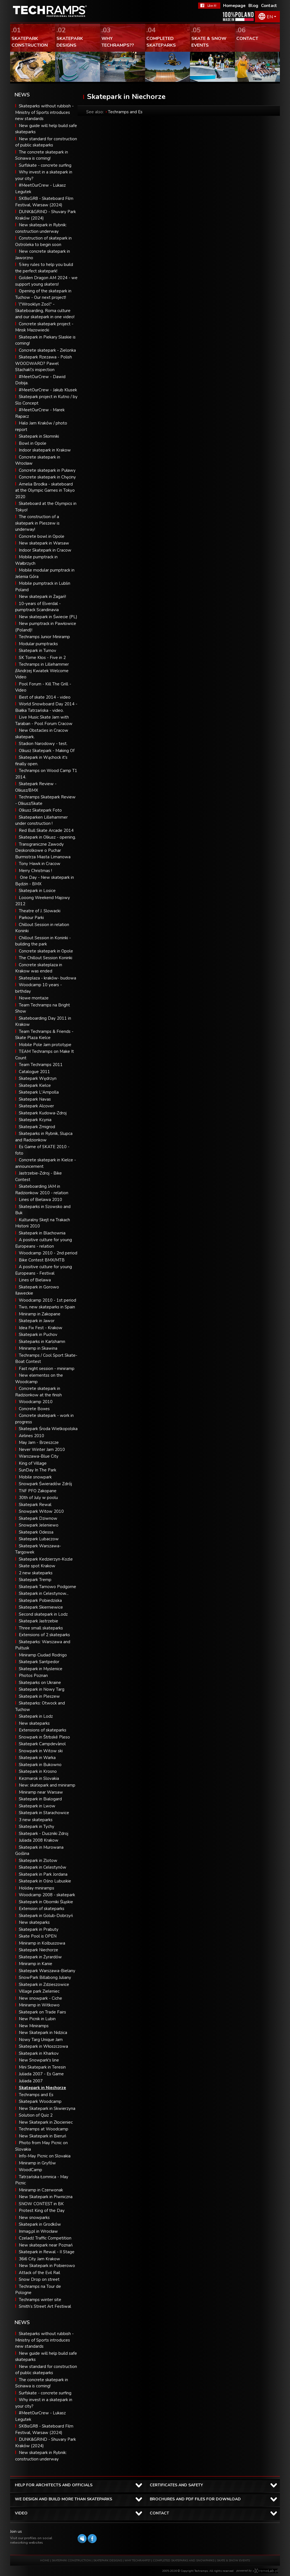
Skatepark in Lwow (37, 1806)
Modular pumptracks (38, 644)
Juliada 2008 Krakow (38, 1840)
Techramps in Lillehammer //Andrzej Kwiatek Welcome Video (42, 671)
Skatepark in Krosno (38, 1771)
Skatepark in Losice (37, 890)
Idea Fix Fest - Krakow (40, 1328)
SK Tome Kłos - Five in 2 (42, 657)
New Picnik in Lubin (37, 2019)
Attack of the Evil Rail (39, 2272)
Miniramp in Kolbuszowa (42, 1943)
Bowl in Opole (32, 443)
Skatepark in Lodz (36, 1716)
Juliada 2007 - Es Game (41, 2074)
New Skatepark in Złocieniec (46, 2122)
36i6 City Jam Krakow (39, 2259)
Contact (269, 5)
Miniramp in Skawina (38, 1348)
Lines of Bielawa (35, 1280)
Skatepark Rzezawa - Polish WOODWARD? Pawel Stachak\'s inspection (43, 363)
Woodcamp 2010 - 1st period (47, 1300)
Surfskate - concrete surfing (45, 165)
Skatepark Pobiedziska (40, 1600)
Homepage (234, 5)
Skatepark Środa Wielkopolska (48, 1429)
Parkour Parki (31, 917)
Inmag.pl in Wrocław (38, 2231)
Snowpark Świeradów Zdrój (45, 1484)
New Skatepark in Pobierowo (47, 2265)
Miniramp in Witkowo (39, 2005)
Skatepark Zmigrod (37, 1127)
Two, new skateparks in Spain (47, 1307)
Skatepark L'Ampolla (39, 1092)
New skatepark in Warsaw (44, 543)
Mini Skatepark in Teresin (42, 2067)
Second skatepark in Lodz (43, 1614)
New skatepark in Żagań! (42, 596)
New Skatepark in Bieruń (42, 2136)
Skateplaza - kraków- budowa (47, 978)
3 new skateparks (36, 1820)
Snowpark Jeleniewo (38, 1525)
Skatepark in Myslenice (40, 1669)
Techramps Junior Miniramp (44, 637)
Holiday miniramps (36, 1888)
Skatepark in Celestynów (42, 1867)
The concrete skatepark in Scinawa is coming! (41, 2383)
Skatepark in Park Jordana (43, 1874)
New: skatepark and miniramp (47, 1785)
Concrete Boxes (34, 1409)
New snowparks (34, 2217)
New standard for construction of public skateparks (46, 2370)
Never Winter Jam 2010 (42, 1449)
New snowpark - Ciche (40, 1998)
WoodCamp (30, 2170)
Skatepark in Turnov (37, 650)
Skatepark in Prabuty (38, 1929)
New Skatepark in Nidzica (43, 2032)
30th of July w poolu (38, 1497)
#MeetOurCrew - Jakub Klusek (48, 390)
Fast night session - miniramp (46, 1368)
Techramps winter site (40, 2299)
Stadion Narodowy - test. (43, 743)
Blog (253, 5)
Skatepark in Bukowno (40, 1764)
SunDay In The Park (37, 1470)
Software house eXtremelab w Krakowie (265, 2571)
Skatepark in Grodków (40, 2224)
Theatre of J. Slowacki (39, 911)
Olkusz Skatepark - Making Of (46, 750)
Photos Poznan (33, 1675)
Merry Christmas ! (35, 870)
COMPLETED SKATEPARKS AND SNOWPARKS (184, 2561)
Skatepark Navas (35, 1099)
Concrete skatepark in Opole (46, 951)
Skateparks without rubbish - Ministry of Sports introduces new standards (44, 112)
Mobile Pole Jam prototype (45, 1044)
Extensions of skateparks (42, 1730)
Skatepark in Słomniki (39, 436)
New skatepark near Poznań (46, 2245)
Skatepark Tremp (35, 1579)
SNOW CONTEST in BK (41, 2204)
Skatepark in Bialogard (40, 1799)
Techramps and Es (36, 2095)
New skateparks (34, 1723)
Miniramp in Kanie (35, 1964)
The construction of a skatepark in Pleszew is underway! (37, 523)
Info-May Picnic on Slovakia (45, 2156)
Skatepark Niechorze (38, 1950)
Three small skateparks (41, 1628)
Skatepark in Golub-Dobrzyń (46, 1915)
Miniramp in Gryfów (37, 2163)
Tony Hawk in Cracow (39, 863)
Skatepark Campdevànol (42, 1744)
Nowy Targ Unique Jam (41, 2039)
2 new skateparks (36, 1573)
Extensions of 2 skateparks (44, 1635)
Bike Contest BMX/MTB (42, 1260)
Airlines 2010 (31, 1436)
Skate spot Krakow (37, 1566)
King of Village (33, 1463)
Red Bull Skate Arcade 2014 (46, 830)
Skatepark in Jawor (37, 1321)
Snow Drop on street (39, 2279)
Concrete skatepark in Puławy (47, 470)
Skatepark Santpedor (39, 1662)
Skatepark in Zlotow (38, 1860)
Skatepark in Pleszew (39, 1696)
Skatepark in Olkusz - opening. (47, 837)
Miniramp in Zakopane (39, 1314)
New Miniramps (34, 2026)
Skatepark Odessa (36, 1532)
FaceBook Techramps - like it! (209, 6)
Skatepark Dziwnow (38, 1518)
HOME (44, 2561)
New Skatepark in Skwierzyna (47, 2108)
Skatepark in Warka (37, 1757)
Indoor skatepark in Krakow (45, 450)
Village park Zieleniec (39, 1991)
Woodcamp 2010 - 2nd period (48, 1253)
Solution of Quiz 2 (36, 2115)
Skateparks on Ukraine (40, 1682)
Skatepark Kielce (35, 1085)
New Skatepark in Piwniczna (45, 2197)
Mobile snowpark (35, 1477)
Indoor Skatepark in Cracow (45, 550)
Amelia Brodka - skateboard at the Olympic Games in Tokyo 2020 (45, 490)
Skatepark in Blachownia (42, 1233)
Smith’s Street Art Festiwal (45, 2306)
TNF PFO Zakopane (37, 1491)
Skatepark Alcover (36, 1106)
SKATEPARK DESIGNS (107, 2561)
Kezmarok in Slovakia (39, 1778)
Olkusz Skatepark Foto (40, 810)
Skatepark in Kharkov (39, 2053)
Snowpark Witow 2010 (41, 1511)
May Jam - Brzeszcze (39, 1442)
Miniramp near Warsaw (41, 1792)
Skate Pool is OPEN (37, 1936)
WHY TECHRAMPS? (137, 2561)
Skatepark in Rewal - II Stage (46, 2252)
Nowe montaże (34, 998)
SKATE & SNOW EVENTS (233, 2561)
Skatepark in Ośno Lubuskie (45, 1881)
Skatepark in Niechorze (42, 2087)
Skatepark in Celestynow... (44, 1593)
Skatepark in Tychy (36, 1826)
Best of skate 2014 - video (45, 697)
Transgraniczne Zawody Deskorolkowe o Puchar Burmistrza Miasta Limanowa (43, 850)
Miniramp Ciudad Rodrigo (43, 1655)
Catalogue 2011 (34, 1071)
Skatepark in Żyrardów (40, 1957)
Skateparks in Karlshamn (42, 1341)
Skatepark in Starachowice (44, 1813)
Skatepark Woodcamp (40, 2101)
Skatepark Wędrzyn (37, 1078)
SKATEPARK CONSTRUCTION (71, 2561)
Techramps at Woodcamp (43, 2129)
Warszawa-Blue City (38, 1456)
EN (270, 17)
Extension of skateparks (41, 1908)
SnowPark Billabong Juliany (45, 1977)
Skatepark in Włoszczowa (43, 2046)
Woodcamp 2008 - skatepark (47, 1895)
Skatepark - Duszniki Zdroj (43, 1833)
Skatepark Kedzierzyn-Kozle (46, 1559)
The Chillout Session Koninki (45, 958)
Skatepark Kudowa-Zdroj (43, 1113)
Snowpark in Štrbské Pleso (44, 1737)
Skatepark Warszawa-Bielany (47, 1971)
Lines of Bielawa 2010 (40, 1199)
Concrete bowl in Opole (41, 536)
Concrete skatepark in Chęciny (47, 477)
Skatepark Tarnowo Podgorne (47, 1587)
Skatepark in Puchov (38, 1334)
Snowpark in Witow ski (41, 1751)
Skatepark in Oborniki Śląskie (46, 1902)
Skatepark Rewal (35, 1504)
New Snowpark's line (39, 2060)
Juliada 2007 (31, 2081)
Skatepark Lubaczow (39, 1539)
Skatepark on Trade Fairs (42, 2012)
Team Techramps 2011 (41, 1064)
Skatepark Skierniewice (41, 1607)
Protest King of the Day (42, 2210)
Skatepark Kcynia (35, 1120)
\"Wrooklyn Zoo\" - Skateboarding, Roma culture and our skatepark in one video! (44, 310)
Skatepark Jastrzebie (38, 1621)
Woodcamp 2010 (36, 1402)
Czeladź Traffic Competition (45, 2238)
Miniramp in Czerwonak (41, 2190)
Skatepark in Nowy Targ (41, 1689)
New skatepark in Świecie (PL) (48, 617)
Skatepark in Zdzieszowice (44, 1984)
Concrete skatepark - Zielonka (47, 350)
